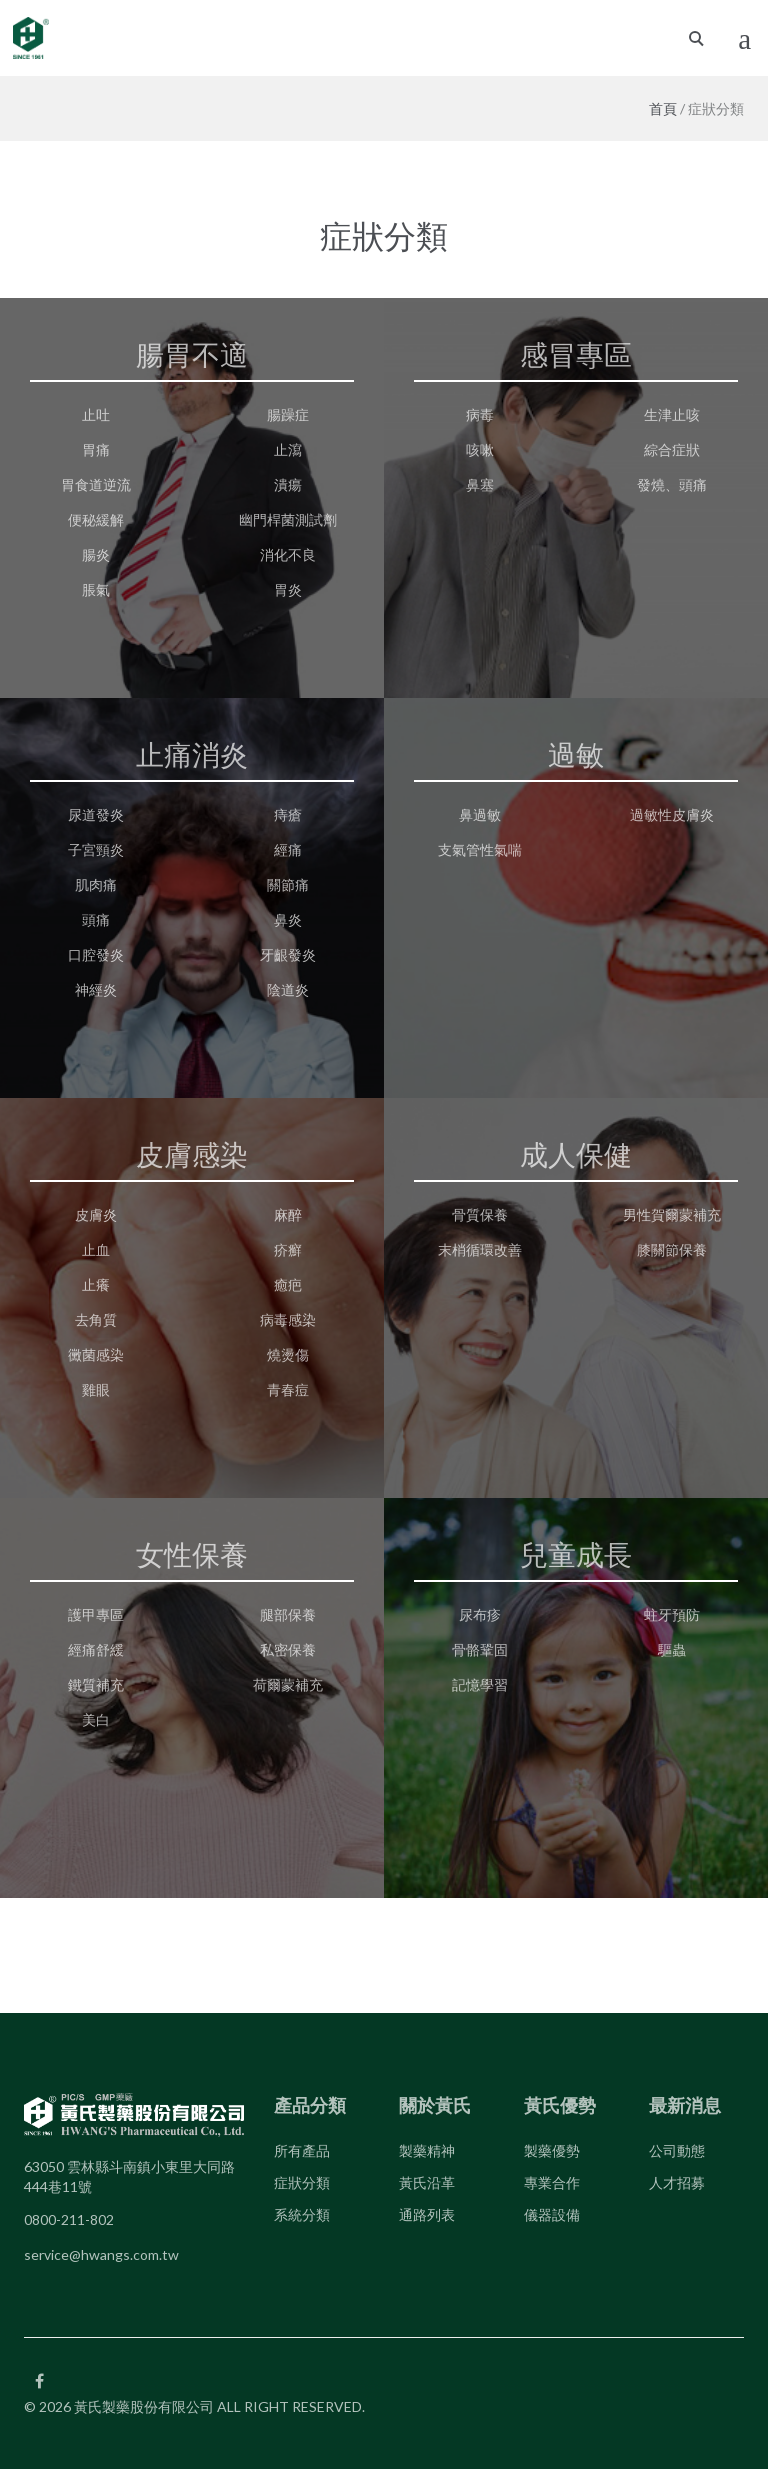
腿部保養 (288, 1614)
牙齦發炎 (288, 954)
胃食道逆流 (96, 484)
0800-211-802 (69, 2219)
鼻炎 (288, 919)
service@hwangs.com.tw (101, 2254)
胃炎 (288, 589)
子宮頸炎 (96, 849)
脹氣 (96, 589)
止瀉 (288, 449)
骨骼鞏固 (480, 1649)
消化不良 (288, 554)
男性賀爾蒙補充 (672, 1214)
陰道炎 (288, 989)
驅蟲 (672, 1649)
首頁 (663, 108)
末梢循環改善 (480, 1249)
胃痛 (96, 449)
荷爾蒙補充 (288, 1684)
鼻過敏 (480, 814)
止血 (96, 1249)
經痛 (288, 849)
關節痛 (288, 884)
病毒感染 (288, 1319)
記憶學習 (480, 1684)
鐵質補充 (96, 1684)
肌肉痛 (96, 884)
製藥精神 (427, 2150)
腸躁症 (288, 414)
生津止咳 (672, 414)
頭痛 (96, 919)
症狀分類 (302, 2182)
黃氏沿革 (427, 2182)
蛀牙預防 (672, 1614)
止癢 (96, 1284)
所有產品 (302, 2150)
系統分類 (302, 2214)
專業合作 (552, 2182)
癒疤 (288, 1284)
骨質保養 (480, 1214)
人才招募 (677, 2182)
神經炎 (96, 989)
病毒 (480, 414)
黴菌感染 (96, 1354)
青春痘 (288, 1389)
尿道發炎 (96, 814)
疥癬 (288, 1249)
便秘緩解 (96, 519)
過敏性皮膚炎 (672, 814)
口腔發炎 (96, 954)
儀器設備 (552, 2214)
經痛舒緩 (96, 1649)
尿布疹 (480, 1614)
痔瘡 (288, 814)
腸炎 (96, 554)
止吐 (96, 414)
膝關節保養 (672, 1249)
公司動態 (677, 2150)
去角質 (96, 1319)
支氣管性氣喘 (480, 849)
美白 (96, 1719)
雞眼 (96, 1389)
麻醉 (288, 1214)
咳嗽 (480, 449)
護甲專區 (96, 1614)
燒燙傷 (288, 1354)
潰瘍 (288, 484)
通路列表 (427, 2214)
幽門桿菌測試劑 (288, 519)
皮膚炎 (96, 1214)
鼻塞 (480, 484)
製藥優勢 (552, 2150)
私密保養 (288, 1649)
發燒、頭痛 (672, 484)
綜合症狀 (672, 449)
